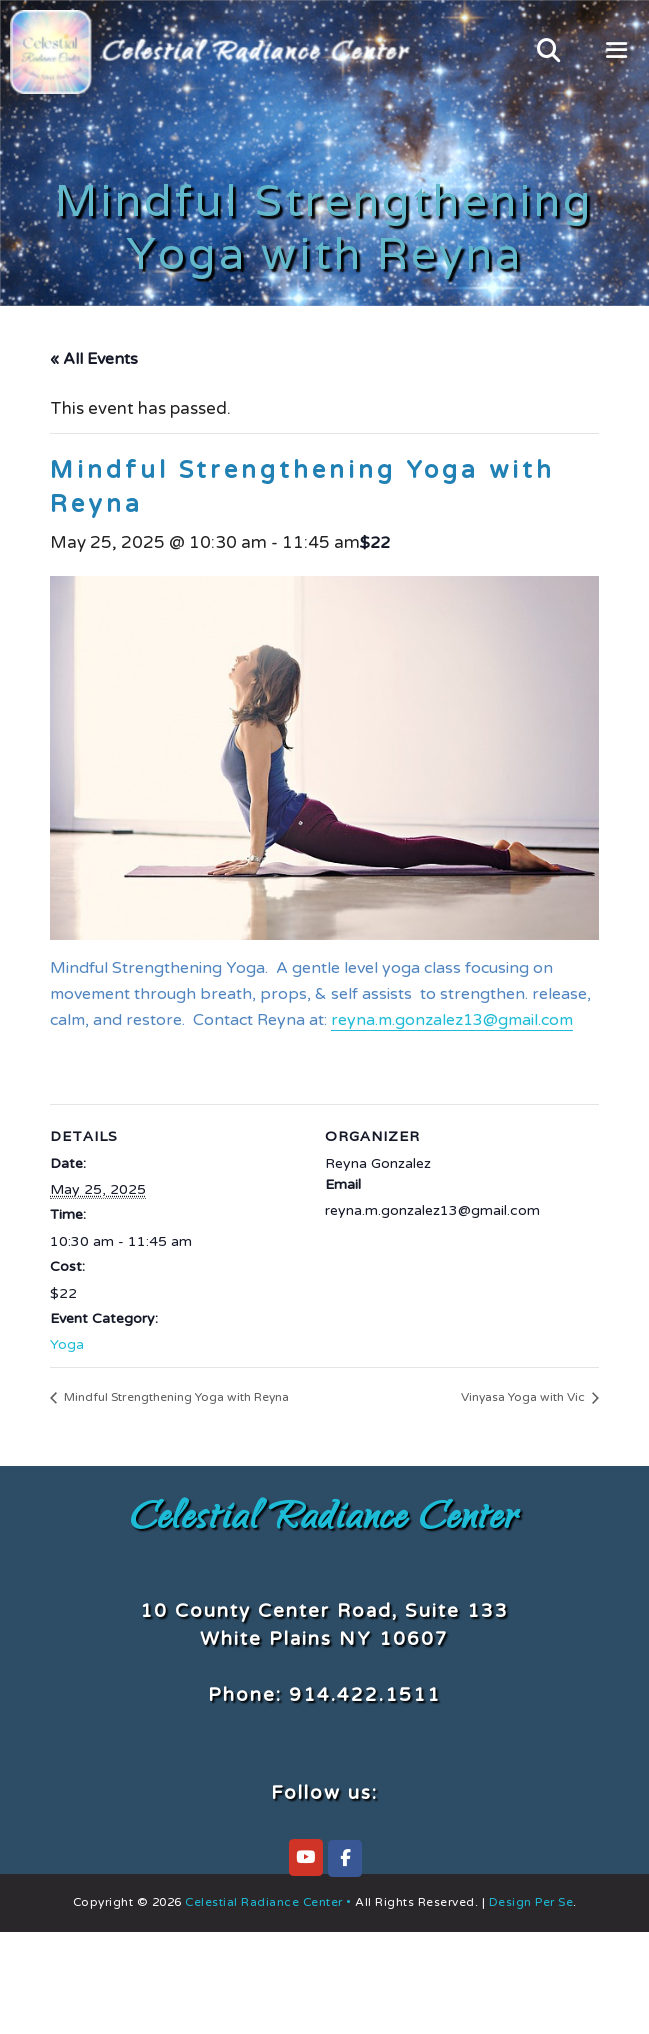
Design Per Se (529, 1902)
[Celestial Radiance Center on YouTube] (306, 1857)
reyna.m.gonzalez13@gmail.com (452, 1020)
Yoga (67, 1344)
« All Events (94, 359)
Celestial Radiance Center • (268, 1902)
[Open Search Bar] (548, 52)
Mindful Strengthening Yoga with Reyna (175, 1397)
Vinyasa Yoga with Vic (524, 1397)
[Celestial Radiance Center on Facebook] (345, 1858)
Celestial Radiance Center (324, 1521)
